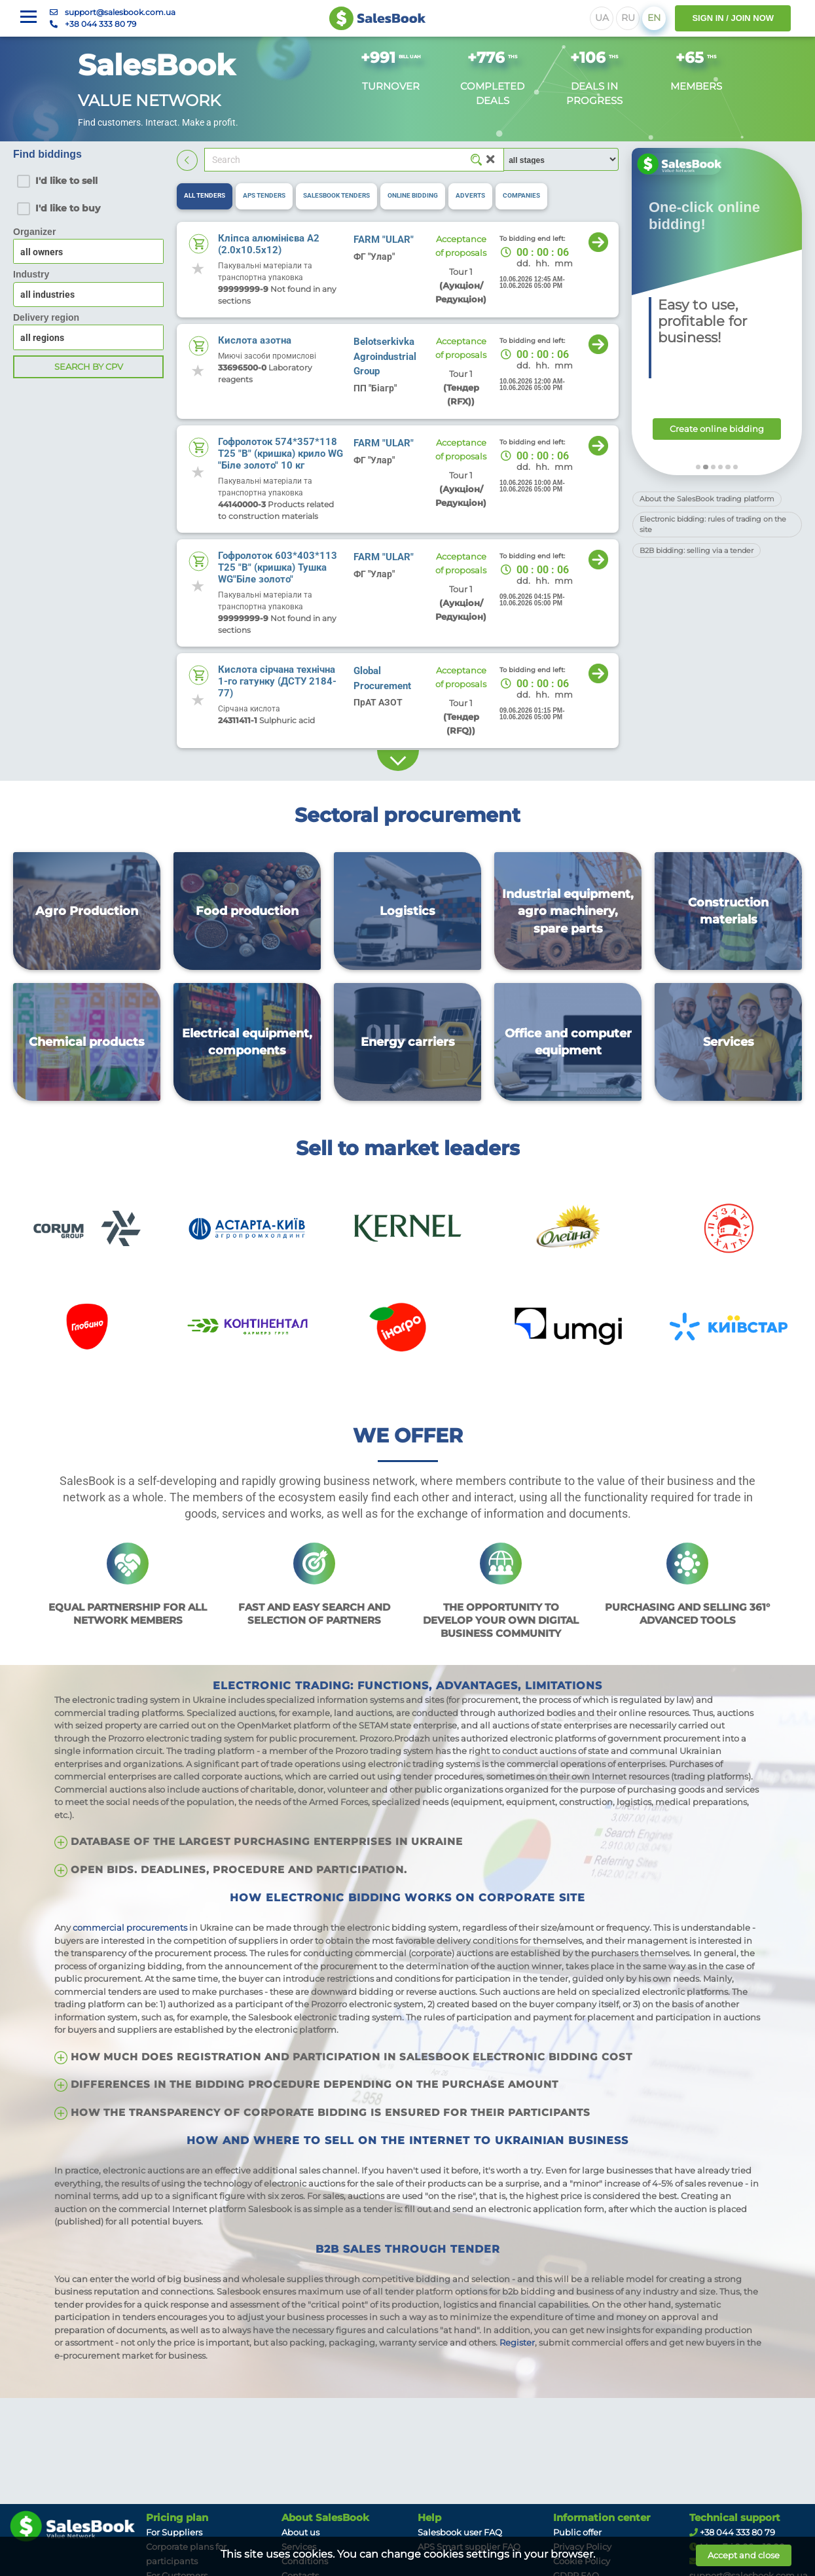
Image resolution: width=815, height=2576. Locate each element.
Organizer (34, 231)
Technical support (734, 2518)
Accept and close (744, 2555)
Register (517, 2342)
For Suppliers (174, 2532)
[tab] (204, 196)
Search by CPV (88, 366)
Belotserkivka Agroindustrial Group (384, 356)
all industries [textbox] (47, 294)
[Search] (354, 159)
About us (300, 2532)
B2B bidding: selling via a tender (696, 550)
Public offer (577, 2532)
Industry (31, 274)
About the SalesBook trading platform (707, 498)
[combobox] (88, 295)
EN (654, 18)
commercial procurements (130, 1927)
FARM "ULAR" (383, 239)
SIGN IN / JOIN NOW (733, 18)
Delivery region (46, 317)
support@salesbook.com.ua (120, 12)
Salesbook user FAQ (460, 2532)
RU (628, 18)
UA (602, 18)
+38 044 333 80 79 (100, 24)
